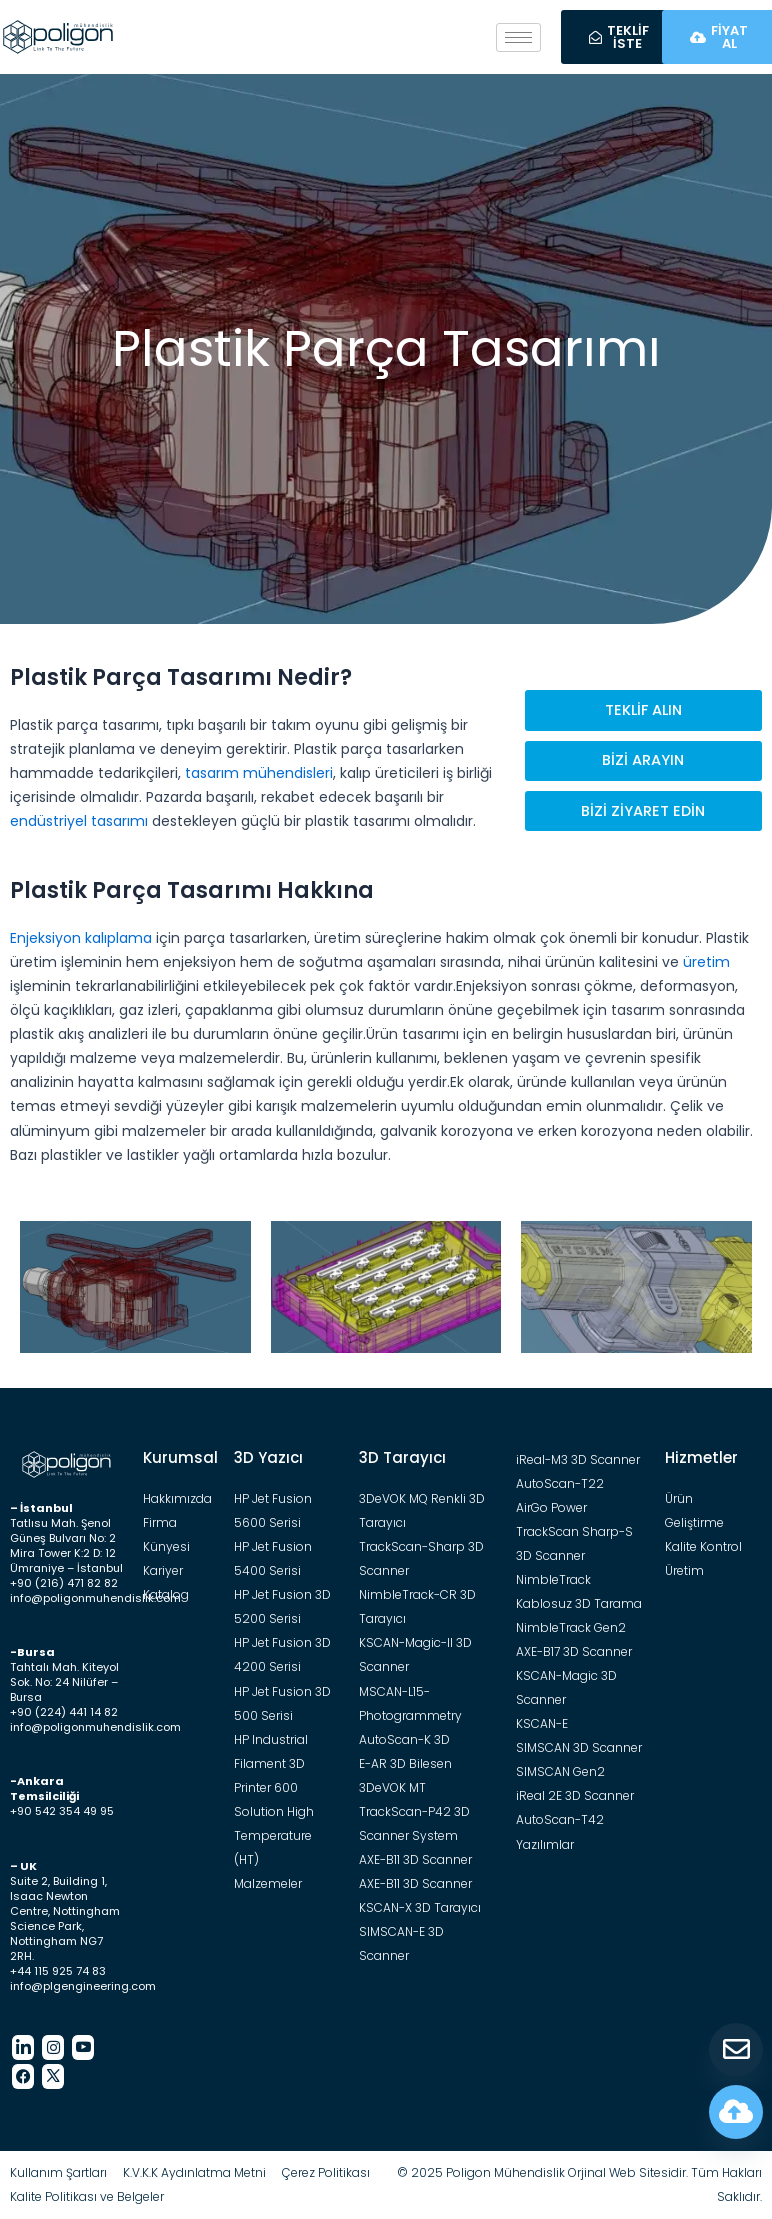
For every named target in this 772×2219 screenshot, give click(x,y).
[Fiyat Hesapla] (736, 2112)
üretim (706, 962)
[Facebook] (23, 2076)
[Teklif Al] (736, 2050)
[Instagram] (53, 2047)
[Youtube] (83, 2047)
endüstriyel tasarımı (79, 821)
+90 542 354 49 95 (62, 1811)
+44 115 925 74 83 (58, 1971)
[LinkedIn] (23, 2047)
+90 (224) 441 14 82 (64, 1712)
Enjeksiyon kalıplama (81, 938)
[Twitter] (53, 2076)
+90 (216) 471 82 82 (64, 1583)
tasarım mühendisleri (259, 773)
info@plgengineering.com (83, 1986)
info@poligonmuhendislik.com (95, 1598)
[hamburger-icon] (518, 37)
